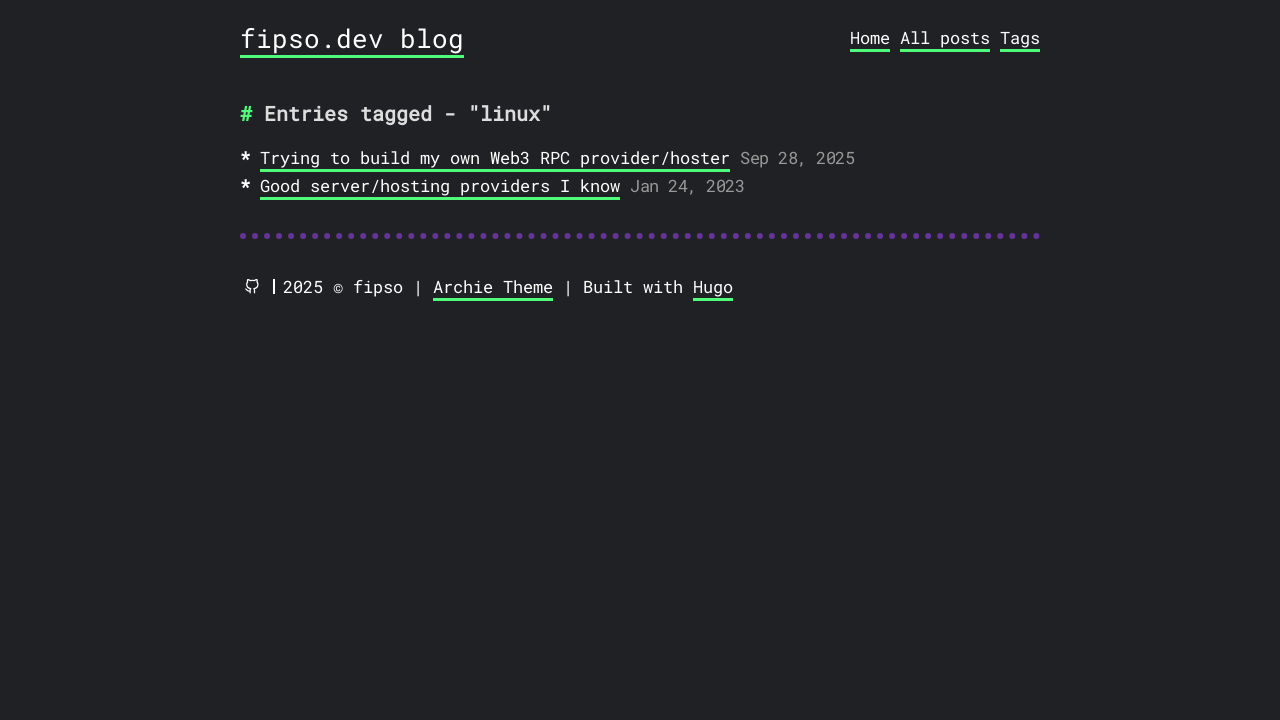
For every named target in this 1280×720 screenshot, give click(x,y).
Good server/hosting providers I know (440, 185)
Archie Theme (493, 286)
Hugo (713, 286)
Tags (1020, 37)
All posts (945, 37)
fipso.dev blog (352, 38)
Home (870, 37)
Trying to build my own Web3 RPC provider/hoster (495, 157)
